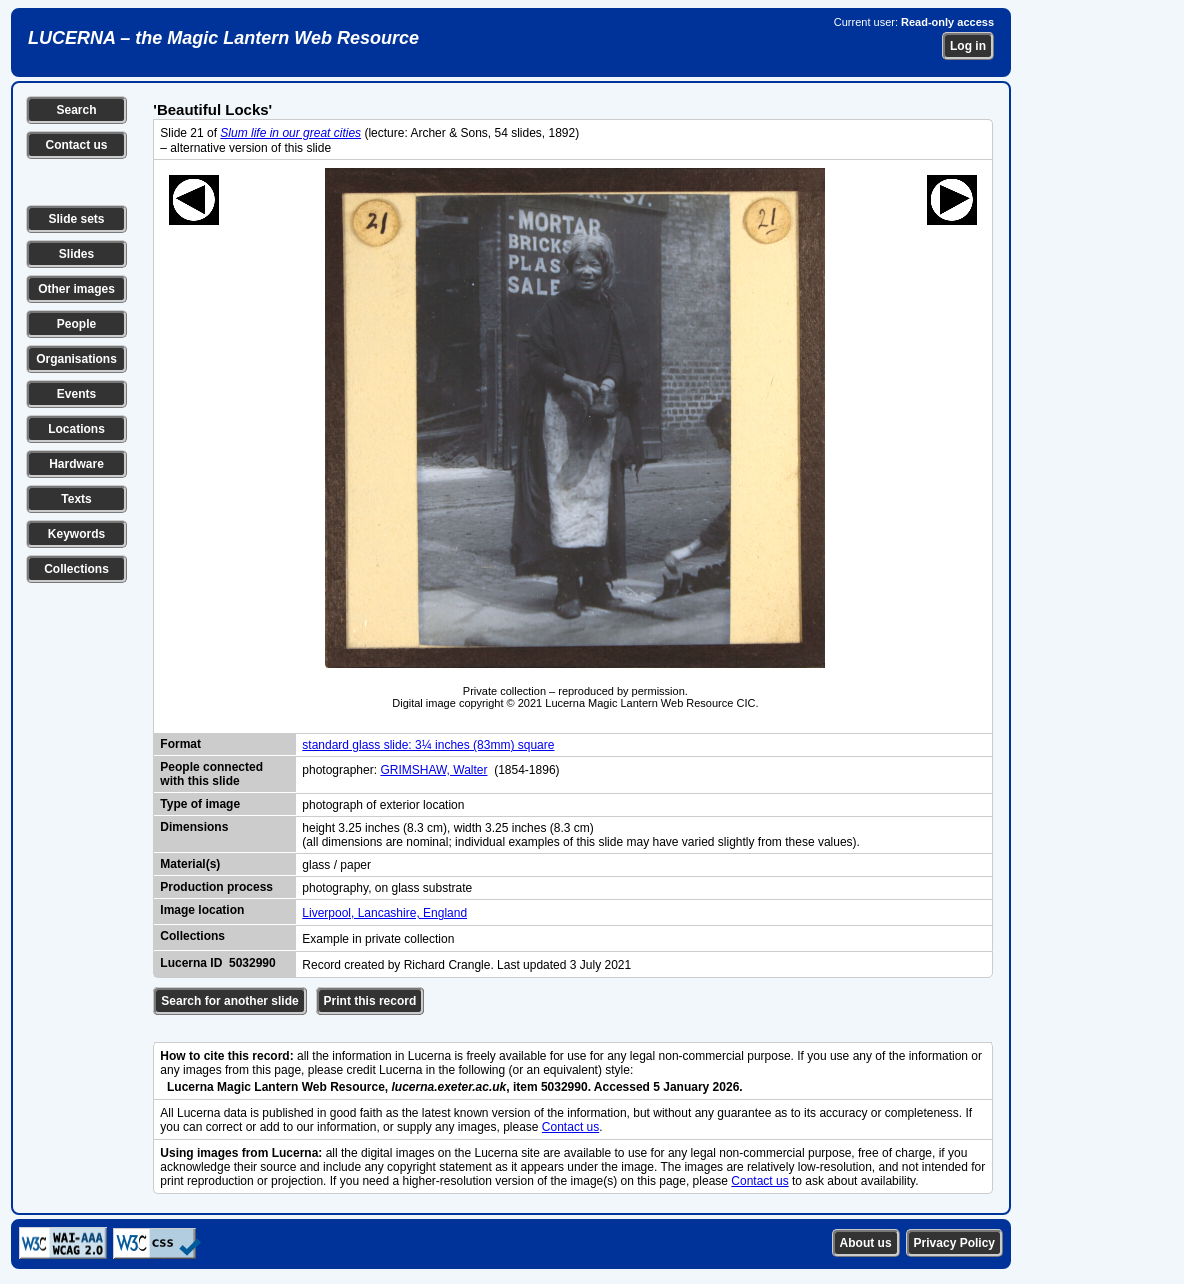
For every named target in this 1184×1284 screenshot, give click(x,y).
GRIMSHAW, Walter (433, 770)
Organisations (76, 359)
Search (76, 110)
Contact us (76, 145)
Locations (76, 429)
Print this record (370, 1001)
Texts (76, 499)
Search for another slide (229, 1001)
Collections (76, 569)
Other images (76, 289)
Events (76, 394)
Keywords (76, 534)
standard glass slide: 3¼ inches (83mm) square (428, 745)
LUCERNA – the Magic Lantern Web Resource (223, 38)
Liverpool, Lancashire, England (384, 913)
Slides (76, 254)
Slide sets (76, 219)
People (76, 324)
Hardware (76, 464)
